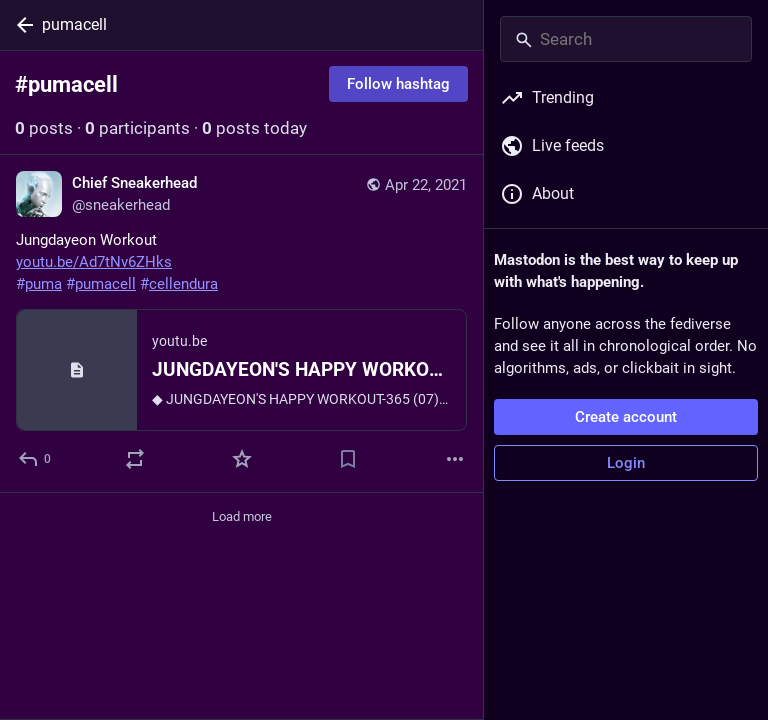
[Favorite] (242, 459)
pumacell (74, 24)
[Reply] (35, 459)
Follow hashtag (398, 84)
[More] (455, 459)
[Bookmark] (348, 459)
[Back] (21, 25)
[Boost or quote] (135, 459)
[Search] (626, 39)
